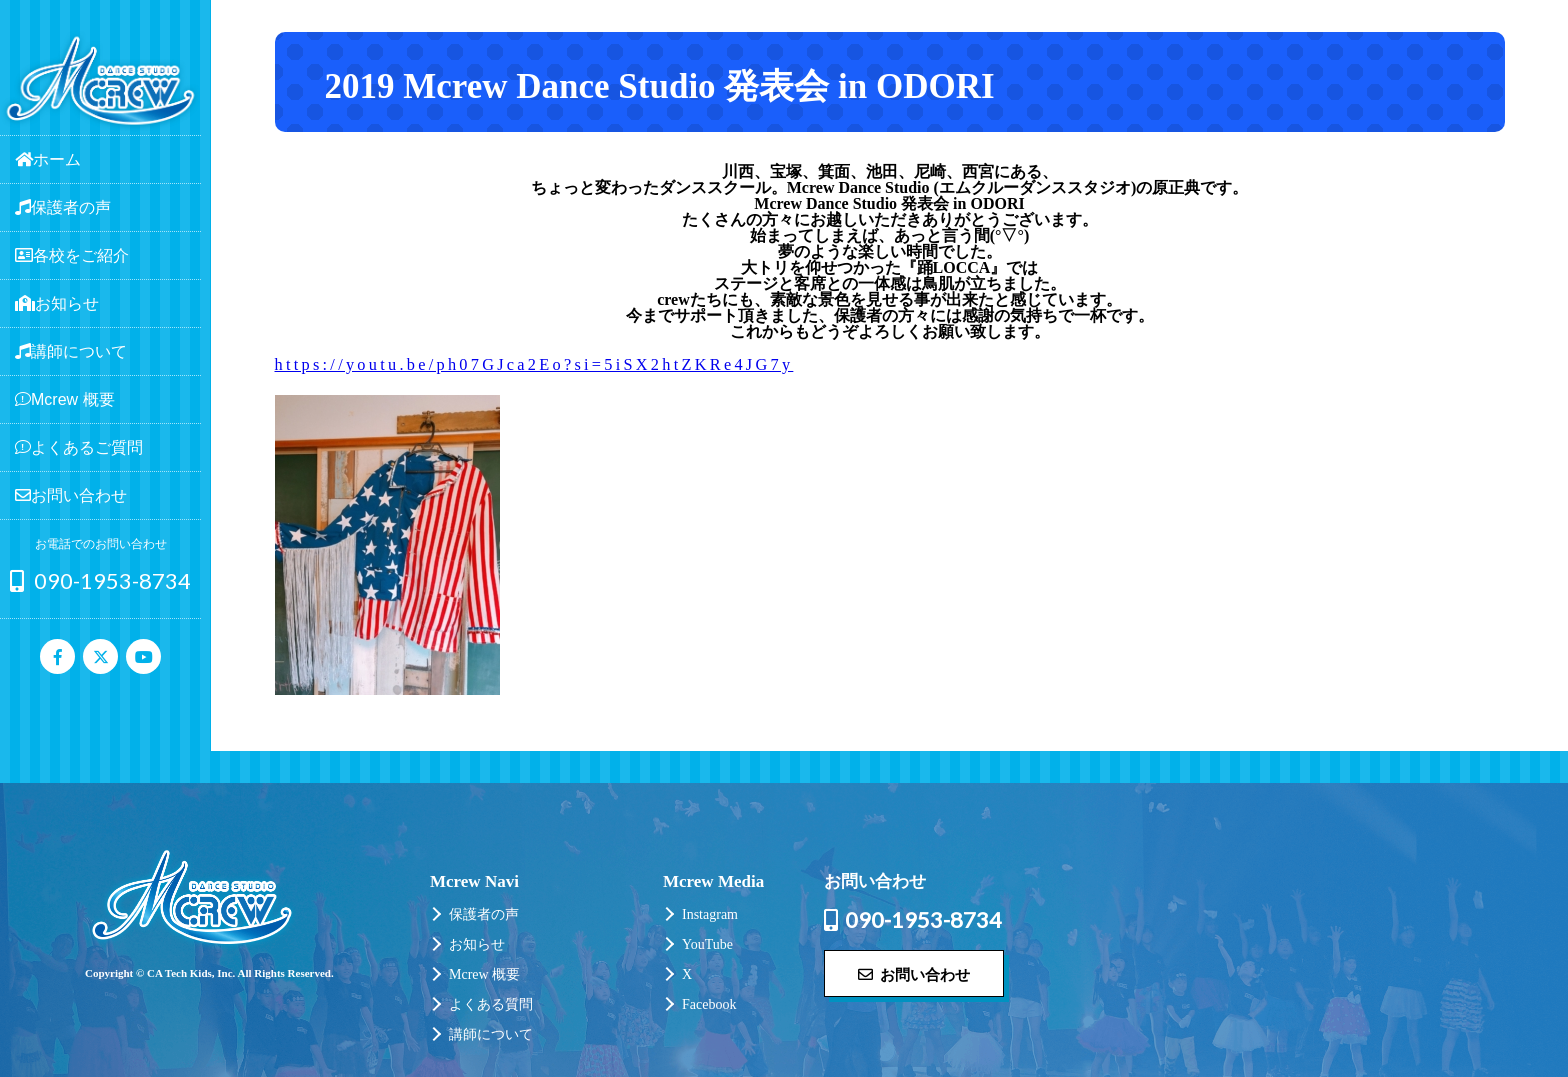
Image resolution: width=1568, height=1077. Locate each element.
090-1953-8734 (100, 580)
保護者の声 (484, 914)
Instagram (710, 914)
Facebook (709, 1004)
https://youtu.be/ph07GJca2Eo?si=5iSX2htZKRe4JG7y (534, 364)
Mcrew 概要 (484, 974)
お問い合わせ (914, 974)
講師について (491, 1034)
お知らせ (477, 944)
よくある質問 (491, 1004)
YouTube (707, 944)
